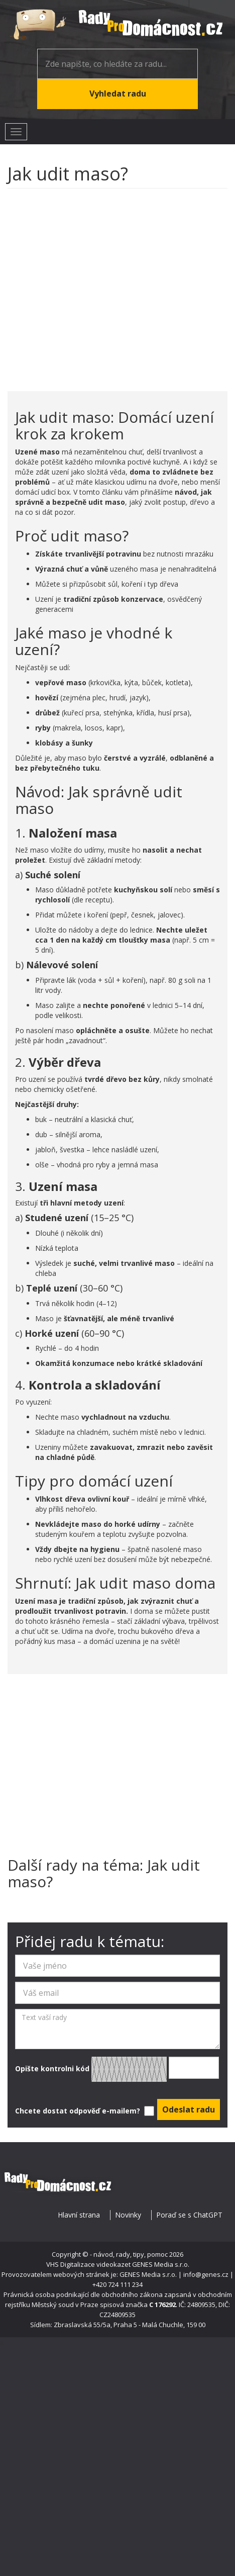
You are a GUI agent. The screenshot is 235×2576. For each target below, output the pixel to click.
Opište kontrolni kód (117, 2069)
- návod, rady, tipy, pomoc (129, 2254)
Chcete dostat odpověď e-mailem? (83, 2111)
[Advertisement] (95, 285)
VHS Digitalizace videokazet (88, 2264)
